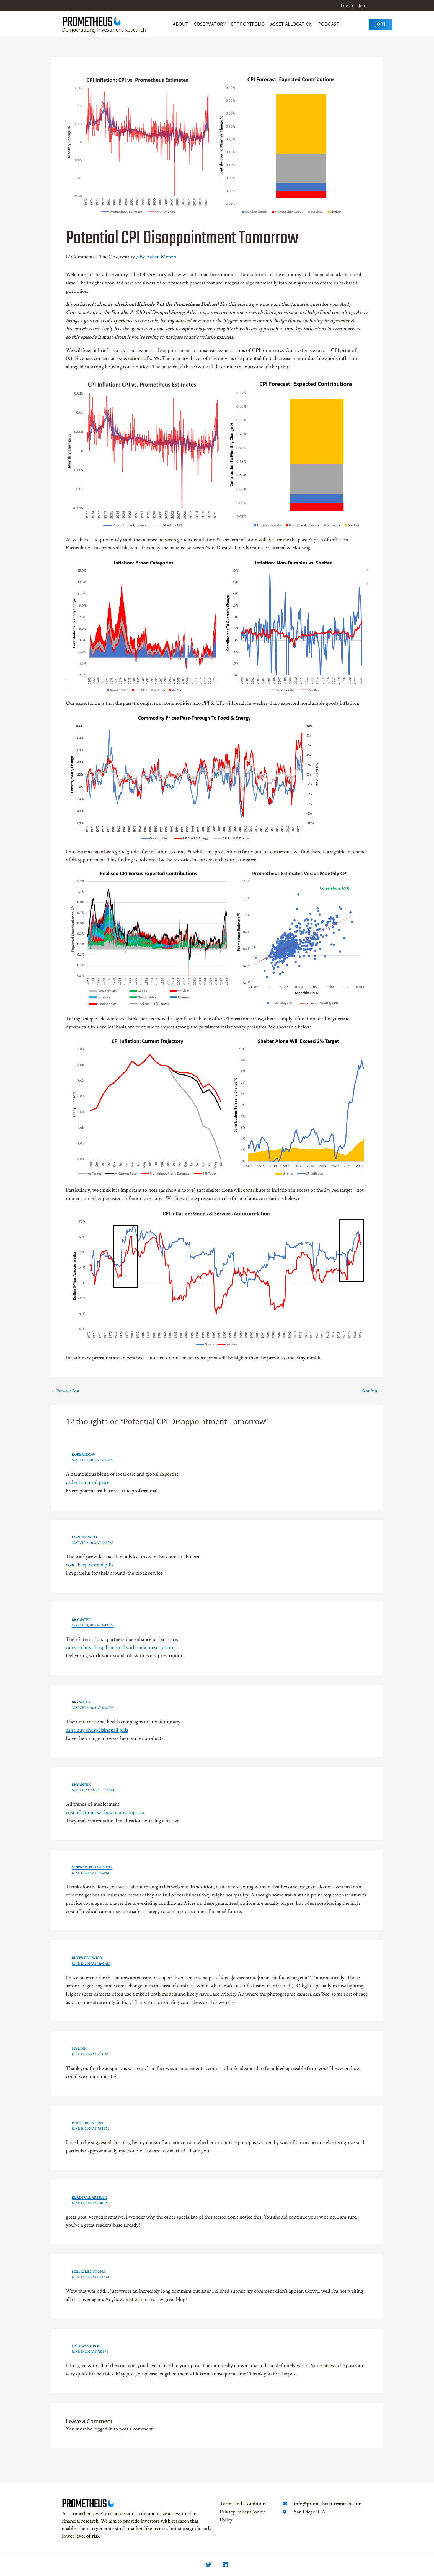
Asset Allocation (291, 24)
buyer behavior (87, 1958)
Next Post (372, 1391)
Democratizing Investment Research (104, 29)
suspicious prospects (92, 1867)
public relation (87, 2123)
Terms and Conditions (243, 2503)
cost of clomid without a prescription (105, 1812)
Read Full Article (89, 2198)
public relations (88, 2272)
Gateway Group (87, 2346)
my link (79, 2049)
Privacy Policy (234, 2512)
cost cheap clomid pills (89, 1565)
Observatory (210, 24)
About (180, 24)
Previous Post (65, 1391)
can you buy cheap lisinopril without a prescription (119, 1647)
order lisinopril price (87, 1482)
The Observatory (117, 257)
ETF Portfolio (248, 24)
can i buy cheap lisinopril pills (97, 1730)
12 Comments (80, 257)
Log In (347, 5)
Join (362, 5)
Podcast (328, 24)
